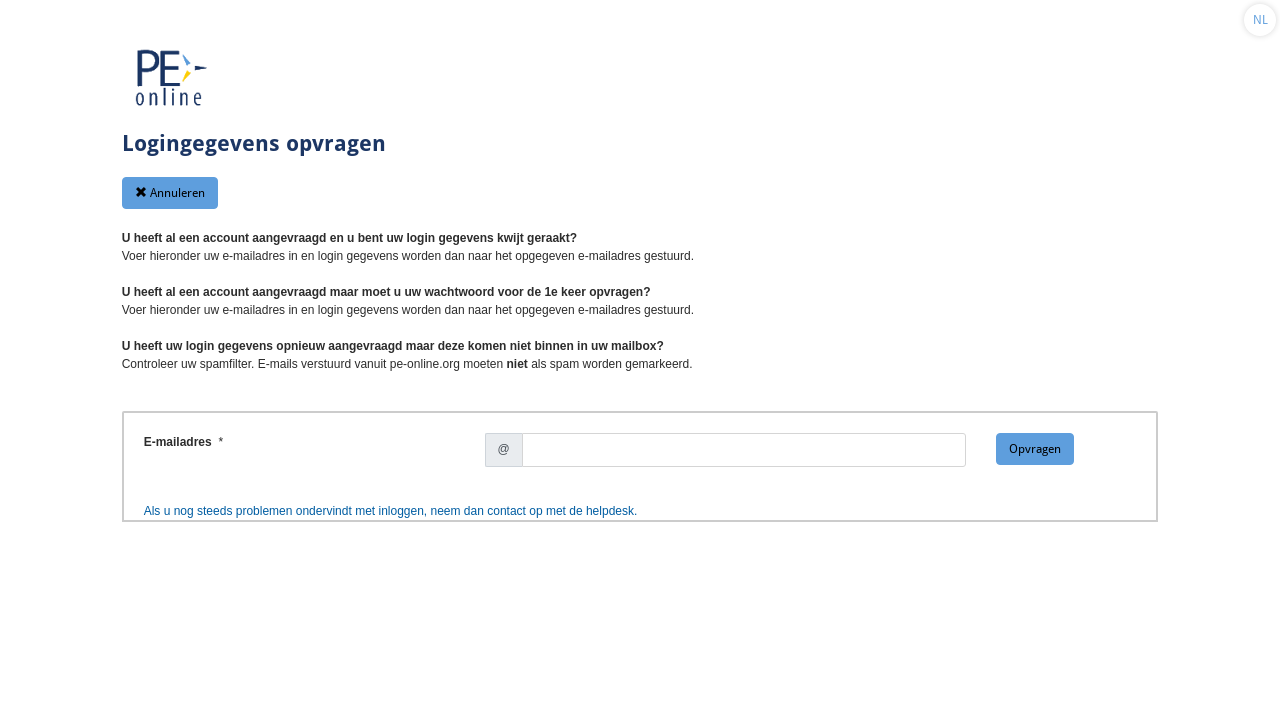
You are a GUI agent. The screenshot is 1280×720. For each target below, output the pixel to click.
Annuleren (170, 193)
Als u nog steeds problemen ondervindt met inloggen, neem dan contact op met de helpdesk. (391, 511)
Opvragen (1035, 449)
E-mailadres (179, 442)
